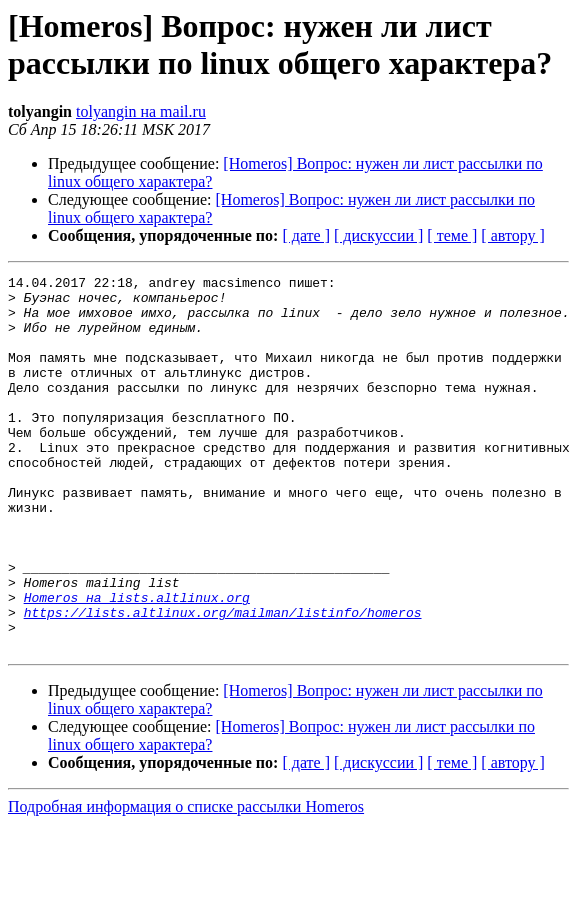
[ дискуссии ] (378, 235)
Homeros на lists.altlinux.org (137, 663)
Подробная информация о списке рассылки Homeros (186, 881)
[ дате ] (306, 235)
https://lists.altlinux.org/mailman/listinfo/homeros (223, 681)
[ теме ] (452, 235)
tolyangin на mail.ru (141, 111)
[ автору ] (512, 235)
